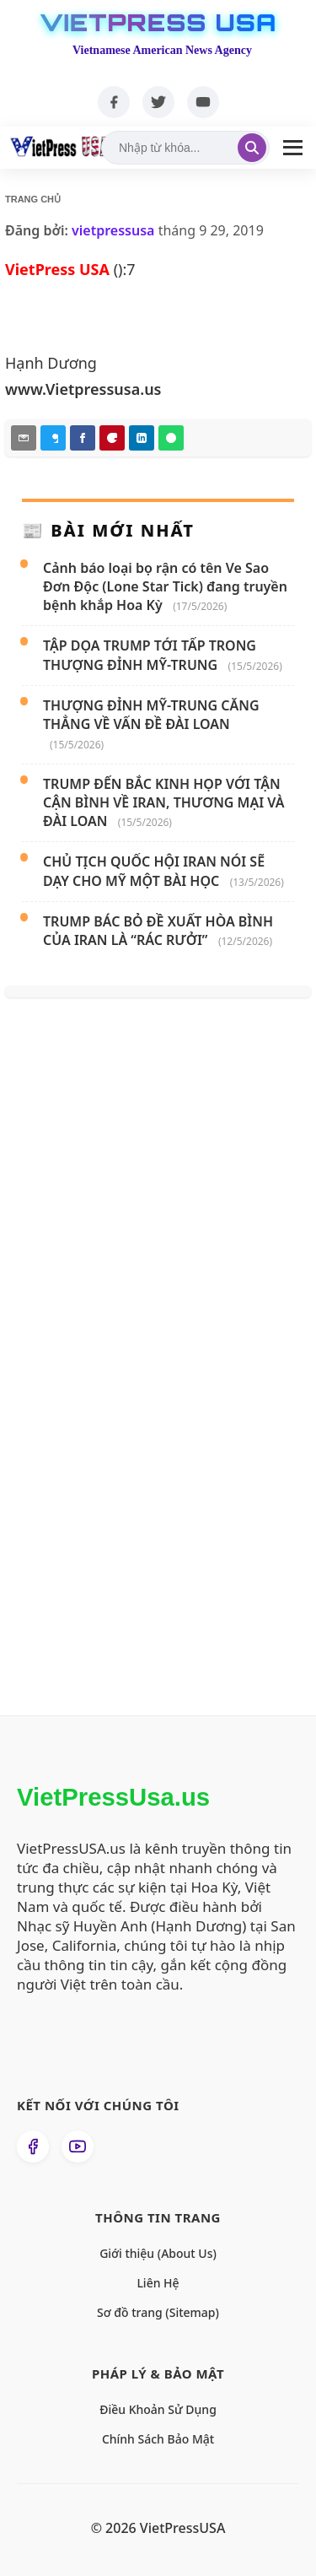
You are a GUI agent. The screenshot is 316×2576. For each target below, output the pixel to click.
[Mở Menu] (293, 148)
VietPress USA (158, 22)
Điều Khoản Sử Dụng (158, 2409)
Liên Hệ (158, 2283)
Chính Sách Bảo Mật (158, 2439)
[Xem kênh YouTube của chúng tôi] (78, 2146)
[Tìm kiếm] (252, 147)
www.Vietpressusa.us (83, 389)
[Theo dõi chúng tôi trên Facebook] (33, 2146)
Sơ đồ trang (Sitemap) (158, 2312)
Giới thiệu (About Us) (158, 2253)
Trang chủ (33, 199)
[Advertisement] (135, 1398)
